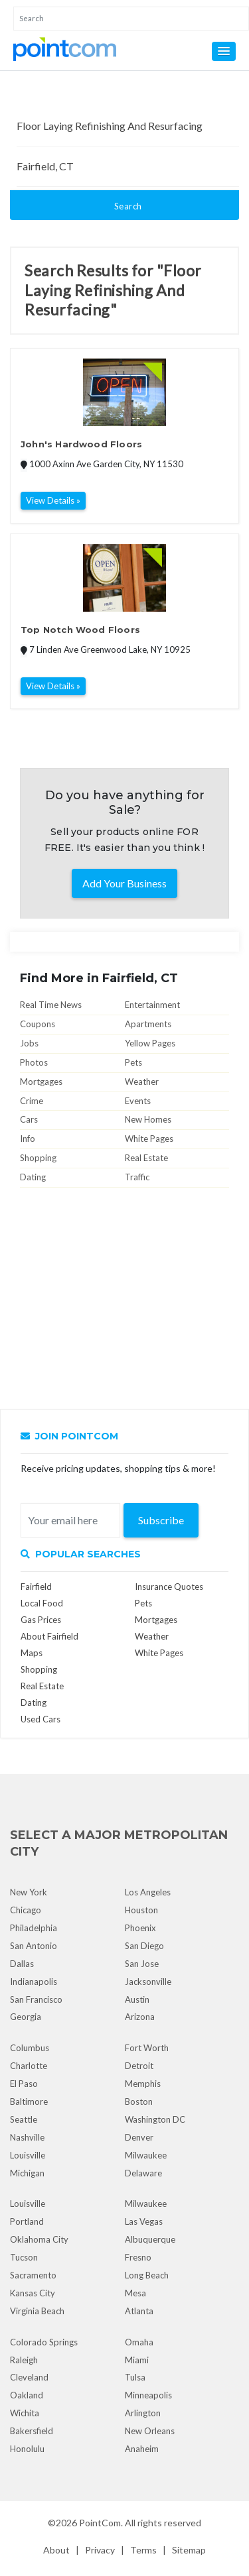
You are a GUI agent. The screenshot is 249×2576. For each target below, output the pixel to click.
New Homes (148, 1119)
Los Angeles (148, 1892)
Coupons (37, 1024)
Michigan (27, 2173)
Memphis (143, 2083)
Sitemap (189, 2549)
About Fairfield (49, 1636)
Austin (137, 1999)
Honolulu (27, 2448)
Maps (31, 1653)
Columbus (29, 2048)
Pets (133, 1062)
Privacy (100, 2549)
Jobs (29, 1043)
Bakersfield (31, 2431)
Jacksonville (148, 1981)
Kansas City (32, 2293)
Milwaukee (146, 2155)
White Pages (149, 1138)
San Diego (144, 1945)
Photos (34, 1062)
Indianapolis (33, 1981)
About (56, 2549)
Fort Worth (147, 2048)
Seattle (23, 2119)
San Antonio (33, 1945)
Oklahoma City (39, 2239)
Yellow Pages (150, 1043)
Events (138, 1100)
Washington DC (155, 2119)
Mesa (135, 2293)
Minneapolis (148, 2395)
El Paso (24, 2083)
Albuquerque (150, 2239)
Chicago (25, 1910)
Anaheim (142, 2448)
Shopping (38, 1157)
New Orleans (150, 2431)
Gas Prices (41, 1619)
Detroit (139, 2065)
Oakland (26, 2395)
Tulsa (135, 2377)
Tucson (24, 2257)
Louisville (27, 2155)
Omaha (139, 2342)
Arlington (143, 2413)
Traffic (137, 1177)
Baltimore (29, 2101)
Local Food (42, 1603)
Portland (27, 2221)
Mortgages (41, 1081)
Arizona (140, 2016)
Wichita (24, 2413)
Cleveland (29, 2377)
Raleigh (24, 2360)
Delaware (143, 2173)
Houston (141, 1910)
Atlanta (139, 2311)
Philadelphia (33, 1928)
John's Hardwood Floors (81, 444)
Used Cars (40, 1719)
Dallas (22, 1963)
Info (27, 1138)
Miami (137, 2360)
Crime (31, 1100)
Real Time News (51, 1004)
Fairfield (36, 1586)
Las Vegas (144, 2221)
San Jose (142, 1963)
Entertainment (152, 1004)
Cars (29, 1119)
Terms (143, 2549)
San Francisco (36, 1999)
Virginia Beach (37, 2311)
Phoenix (140, 1928)
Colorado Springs (44, 2342)
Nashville (27, 2137)
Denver (139, 2137)
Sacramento (33, 2275)
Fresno (138, 2257)
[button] (224, 51)
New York (28, 1892)
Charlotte (28, 2065)
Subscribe (161, 1520)
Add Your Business (124, 883)
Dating (33, 1177)
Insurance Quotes (169, 1586)
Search (128, 206)
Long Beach (147, 2275)
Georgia (25, 2016)
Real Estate (146, 1157)
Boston (139, 2101)
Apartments (148, 1024)
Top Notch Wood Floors (80, 629)
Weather (142, 1081)
